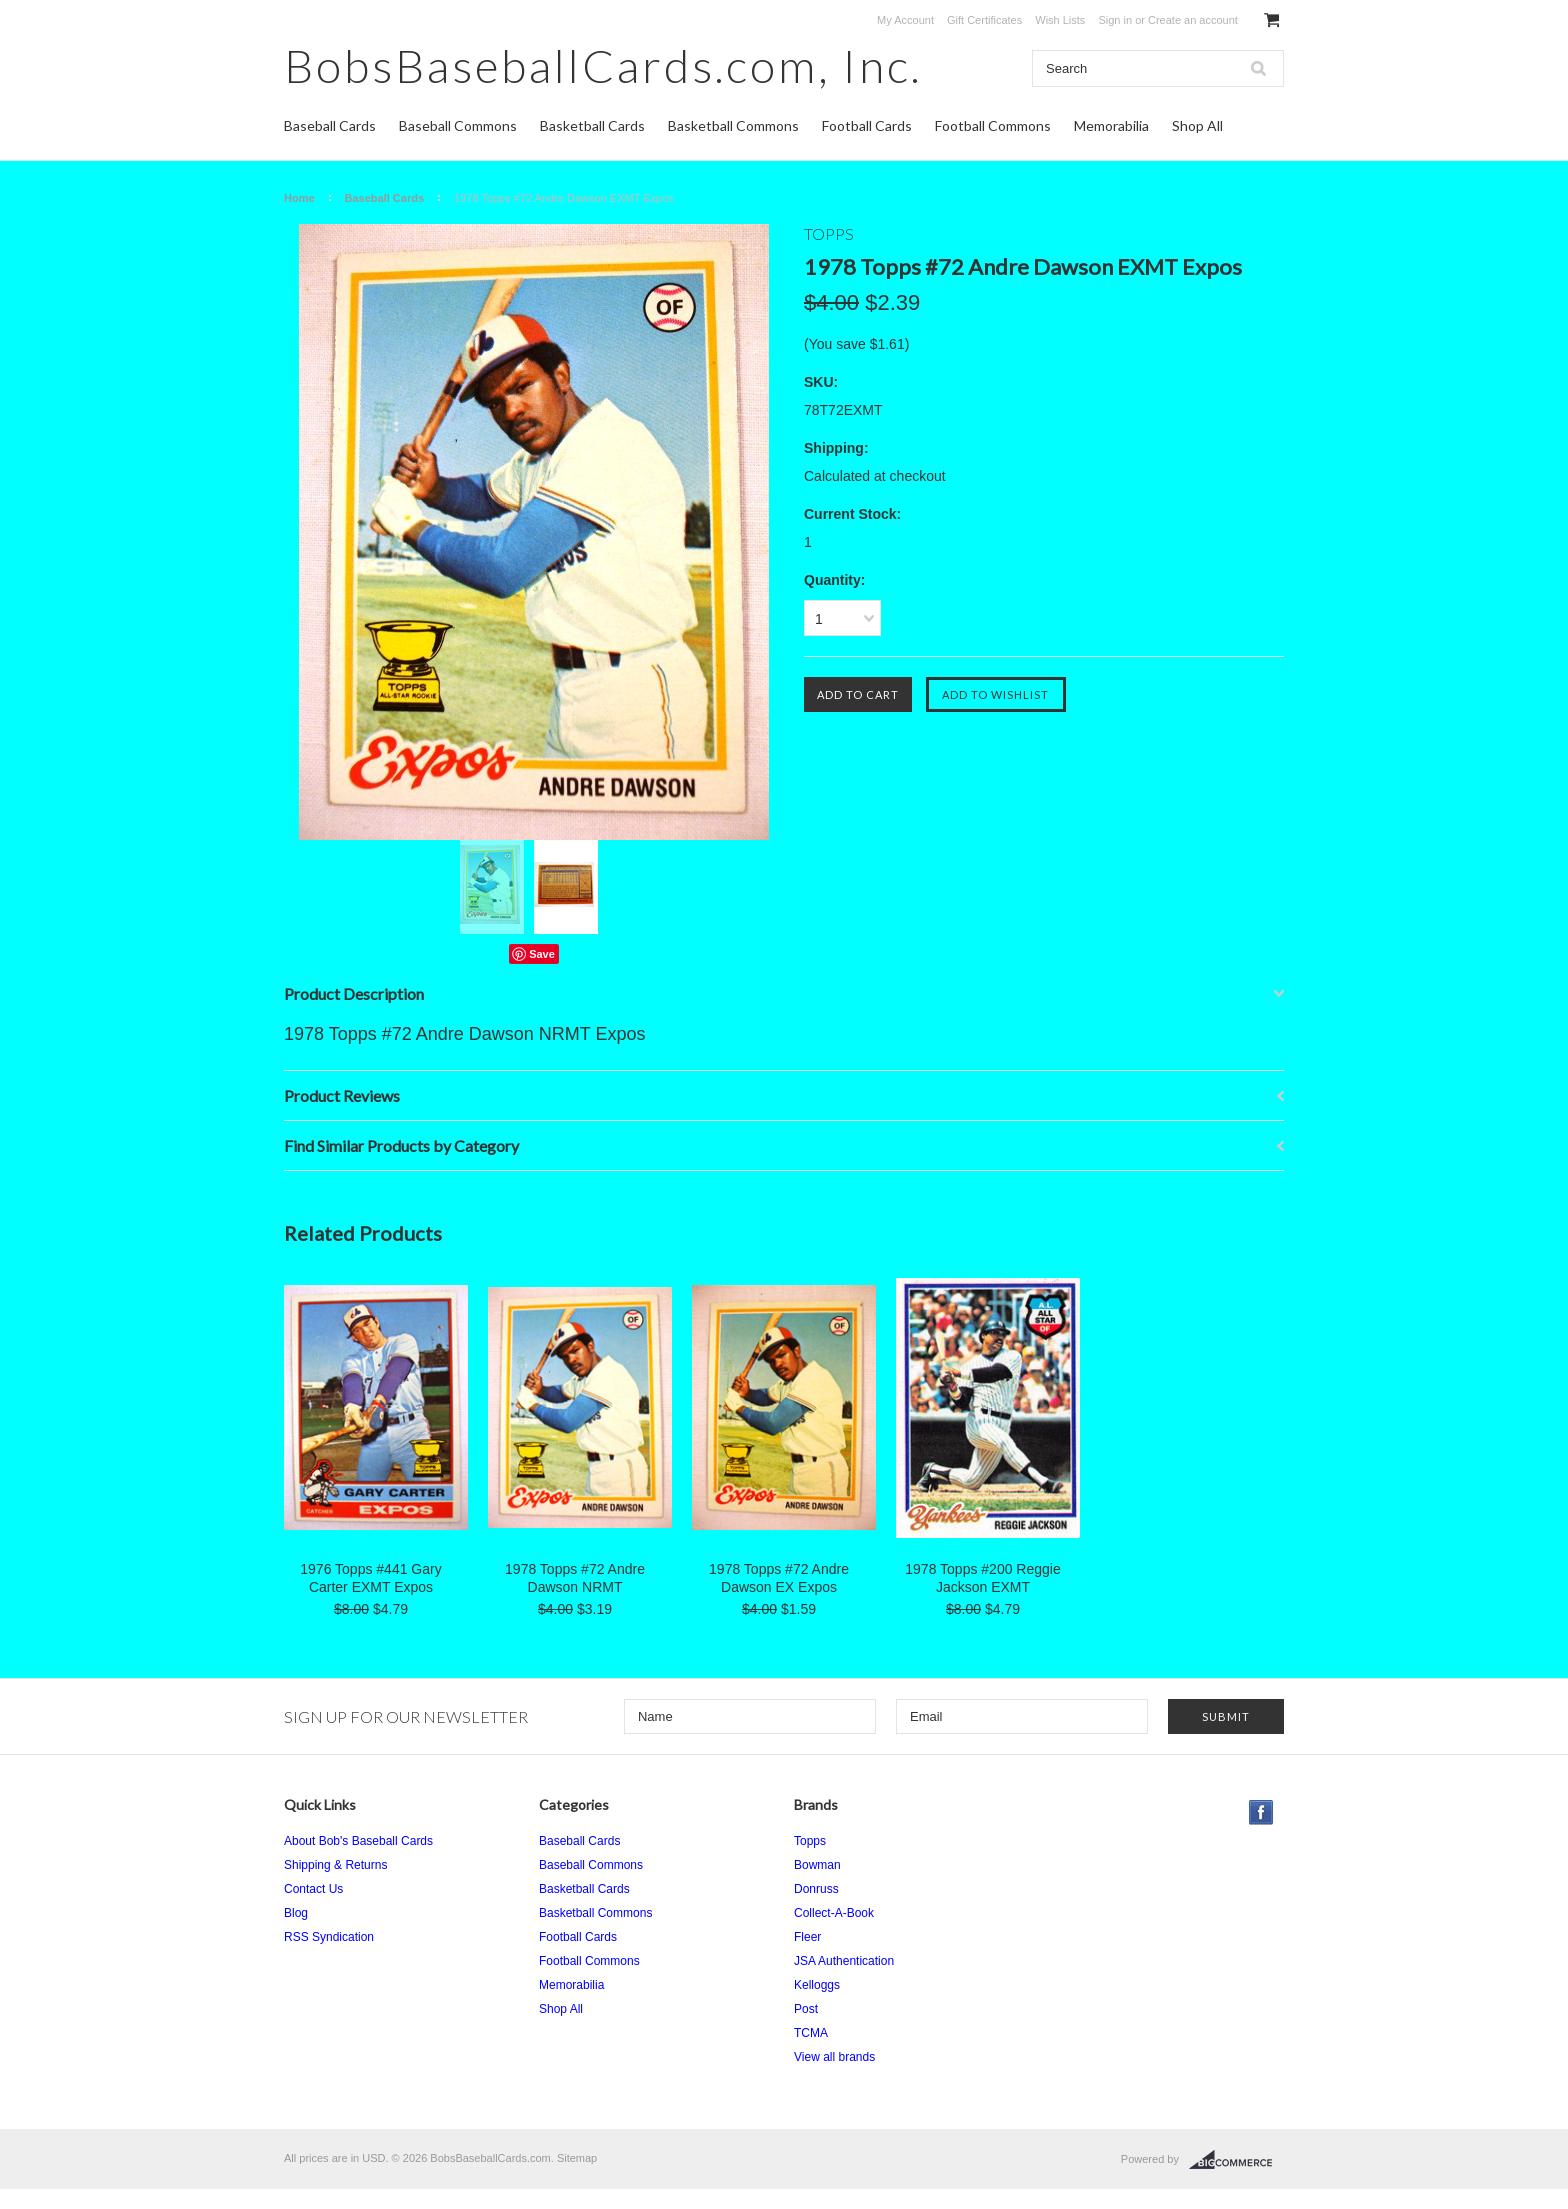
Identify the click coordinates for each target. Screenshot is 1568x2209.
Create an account (1193, 20)
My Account (905, 20)
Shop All (1197, 125)
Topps (810, 1841)
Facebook (1261, 1812)
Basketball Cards (592, 125)
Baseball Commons (458, 125)
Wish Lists (1060, 20)
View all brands (834, 2057)
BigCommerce (1236, 2160)
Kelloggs (817, 1985)
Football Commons (993, 125)
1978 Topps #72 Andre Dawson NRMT (575, 1578)
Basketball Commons (733, 125)
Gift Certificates (984, 20)
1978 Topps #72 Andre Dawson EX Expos (779, 1578)
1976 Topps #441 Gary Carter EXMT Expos (370, 1578)
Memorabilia (1111, 125)
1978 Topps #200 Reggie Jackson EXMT (982, 1578)
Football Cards (867, 125)
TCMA (811, 2033)
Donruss (816, 1889)
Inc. (603, 65)
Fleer (807, 1937)
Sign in (1115, 20)
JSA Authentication (844, 1961)
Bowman (817, 1865)
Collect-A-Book (834, 1913)
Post (806, 2009)
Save (542, 954)
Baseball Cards (330, 125)
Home (299, 198)
